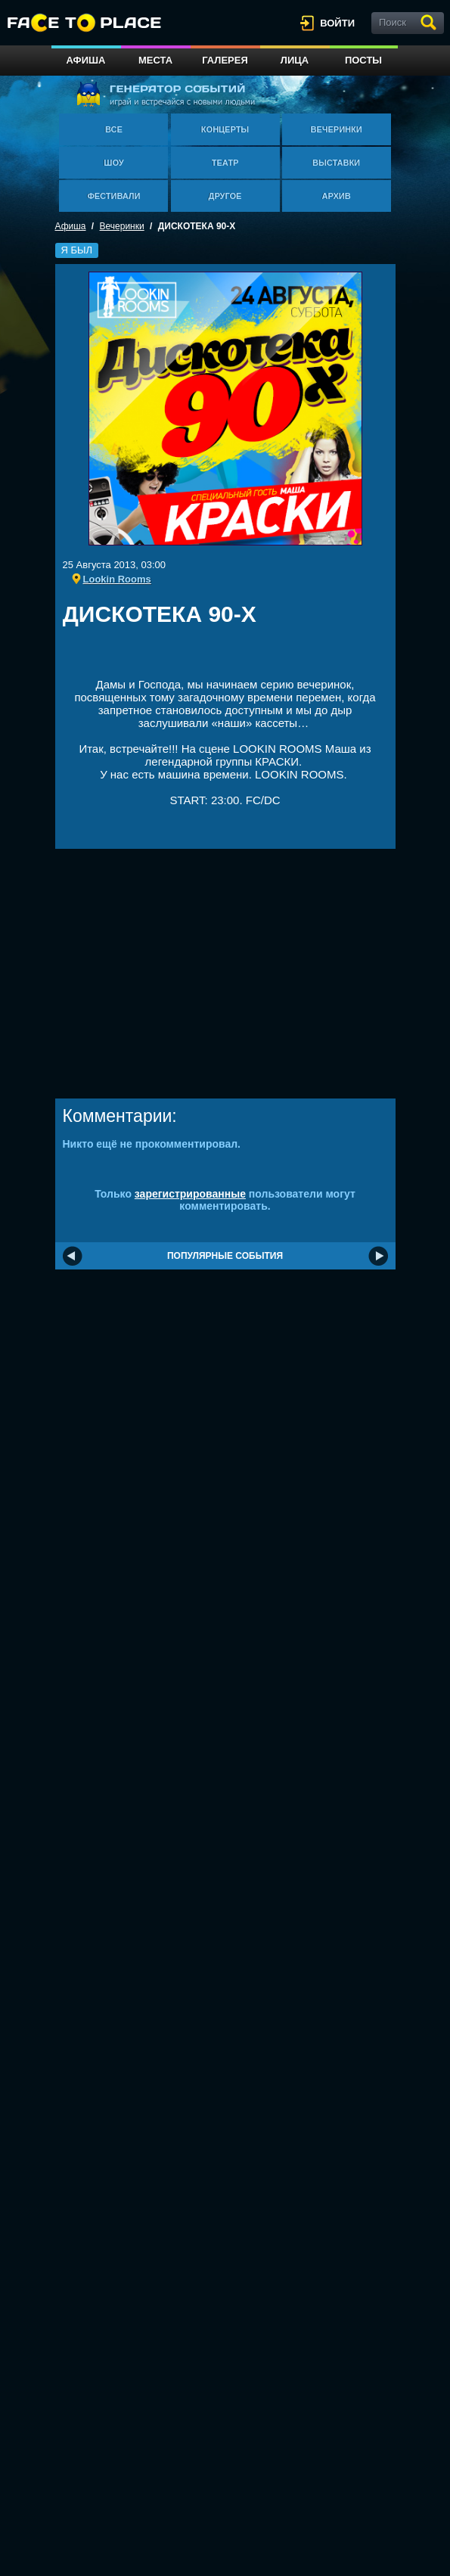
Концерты (225, 129)
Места (155, 60)
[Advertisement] (240, 657)
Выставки (336, 162)
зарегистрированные (190, 1194)
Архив (336, 195)
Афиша (86, 60)
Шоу (113, 162)
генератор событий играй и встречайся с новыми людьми (165, 93)
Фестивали (113, 195)
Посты (363, 60)
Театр (225, 162)
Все (114, 129)
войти (337, 23)
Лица (295, 60)
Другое (225, 195)
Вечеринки (336, 129)
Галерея (225, 60)
